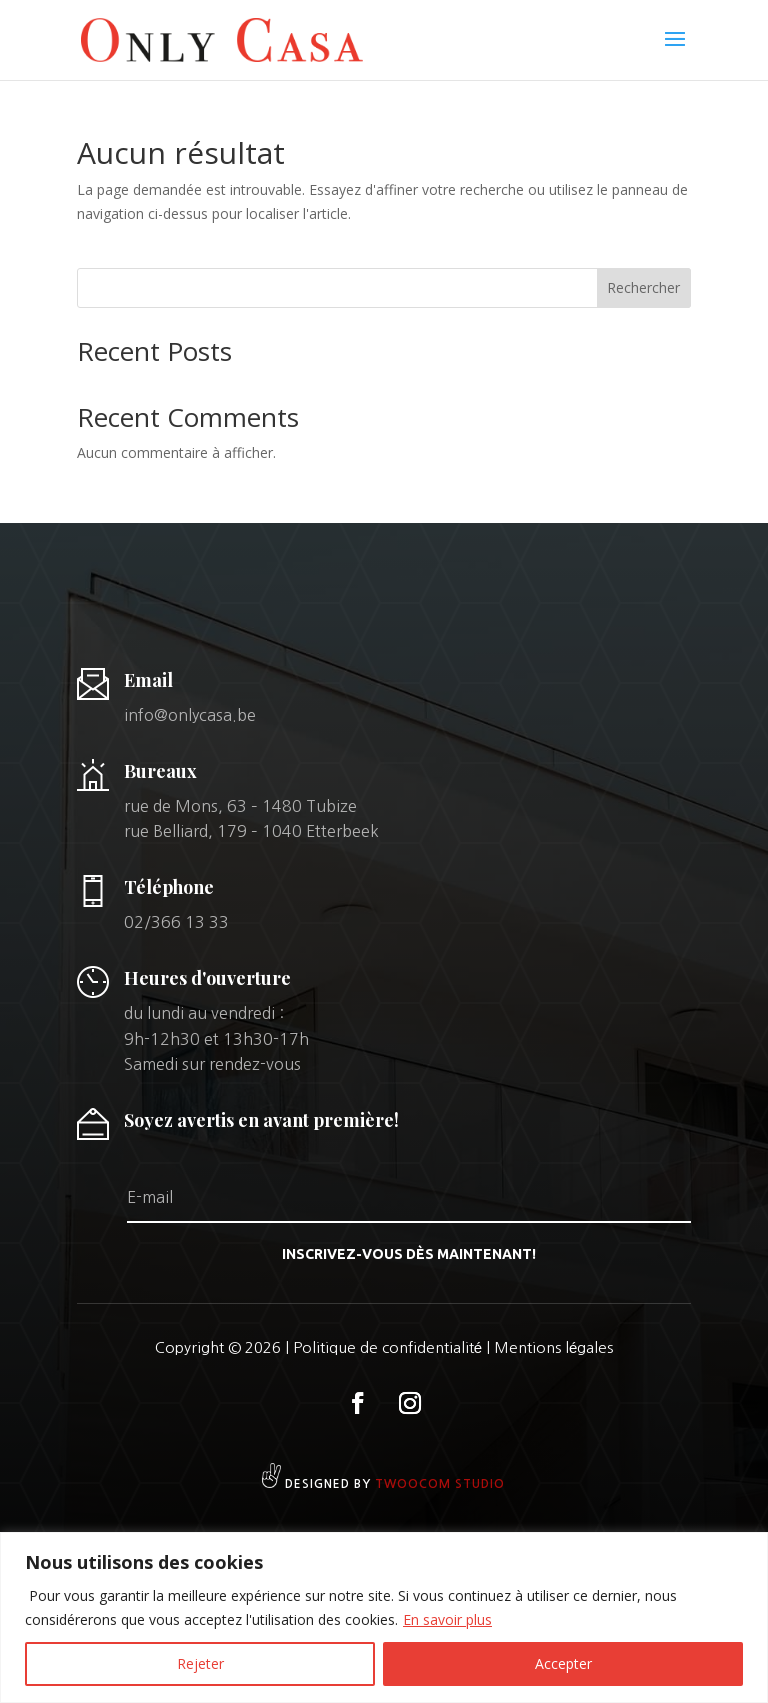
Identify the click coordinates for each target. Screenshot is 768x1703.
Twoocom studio (440, 1484)
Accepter (563, 1663)
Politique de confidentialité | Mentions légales (453, 1347)
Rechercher (643, 287)
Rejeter (200, 1663)
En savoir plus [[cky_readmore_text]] (447, 1619)
